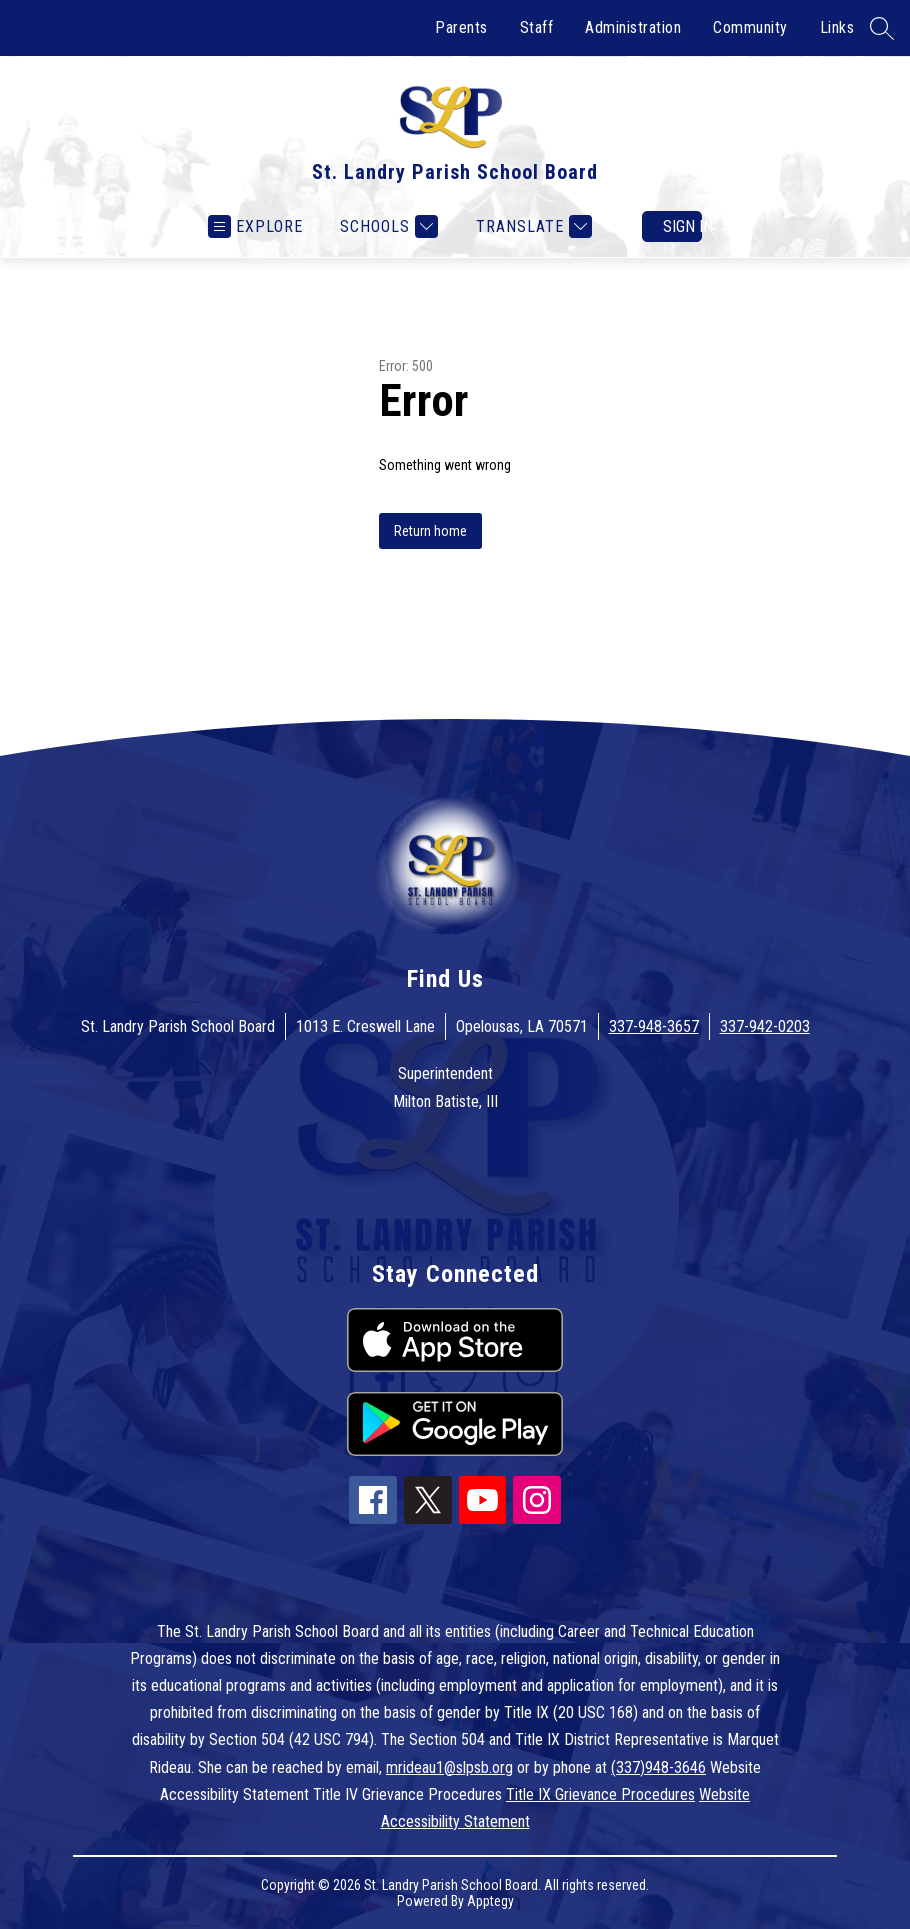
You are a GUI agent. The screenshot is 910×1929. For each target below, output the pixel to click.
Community (750, 27)
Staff (537, 27)
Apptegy (490, 1901)
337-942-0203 (765, 1026)
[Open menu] (255, 226)
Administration (633, 27)
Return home (430, 531)
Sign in (682, 226)
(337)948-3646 (658, 1767)
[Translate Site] (531, 226)
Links (837, 27)
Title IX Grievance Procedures (600, 1794)
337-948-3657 (654, 1026)
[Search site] (882, 28)
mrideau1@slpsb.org (449, 1767)
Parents (461, 27)
